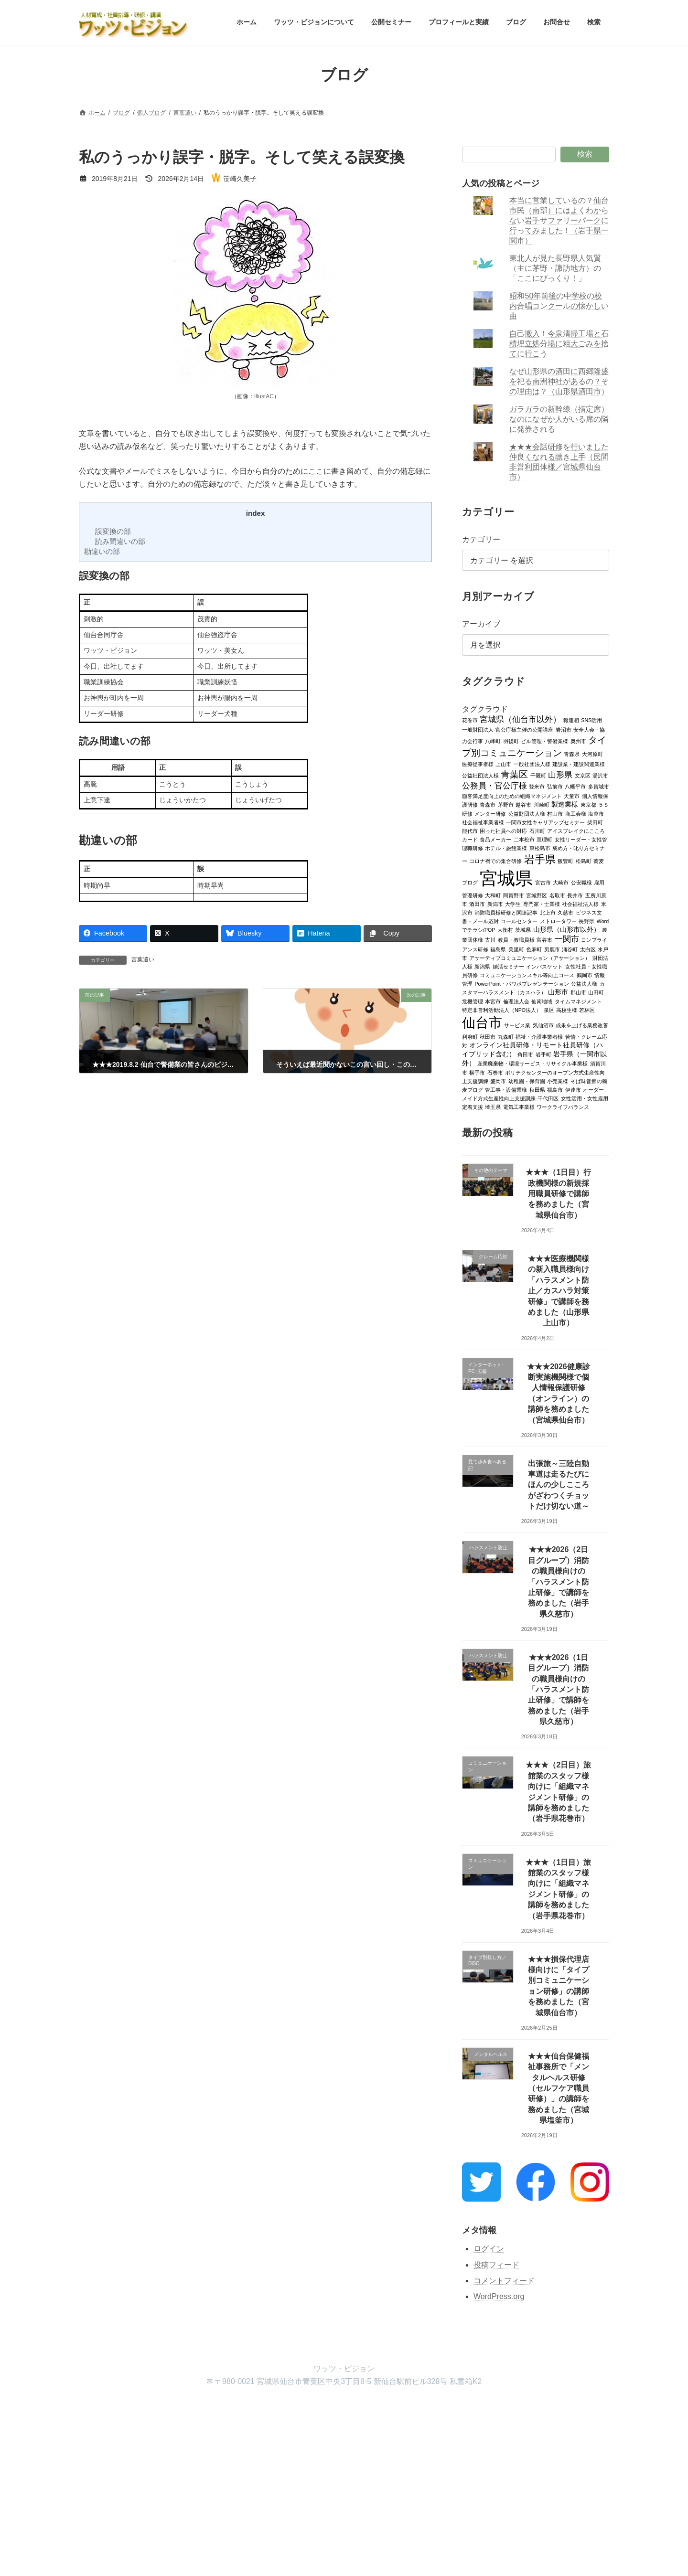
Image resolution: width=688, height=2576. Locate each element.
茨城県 (523, 929)
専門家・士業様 (541, 903)
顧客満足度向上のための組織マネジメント (512, 795)
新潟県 (483, 966)
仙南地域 (542, 1001)
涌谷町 (570, 949)
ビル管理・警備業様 (545, 741)
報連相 (571, 720)
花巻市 (470, 720)
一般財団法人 (478, 729)
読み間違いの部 (120, 541)
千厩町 (538, 775)
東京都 (588, 804)
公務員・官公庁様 (494, 785)
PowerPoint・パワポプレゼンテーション (522, 983)
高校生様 (566, 1009)
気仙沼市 (543, 1025)
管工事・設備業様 (506, 1089)
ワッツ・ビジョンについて (157, 2408)
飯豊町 (566, 860)
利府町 (470, 1036)
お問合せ (382, 2408)
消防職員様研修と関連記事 (506, 912)
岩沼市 (563, 729)
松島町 (583, 860)
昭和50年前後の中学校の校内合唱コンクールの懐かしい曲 (559, 306)
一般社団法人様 (532, 763)
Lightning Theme (340, 2485)
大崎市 (561, 882)
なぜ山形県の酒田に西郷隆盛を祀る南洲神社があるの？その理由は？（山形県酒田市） (559, 381)
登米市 (537, 786)
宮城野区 (537, 895)
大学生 (513, 903)
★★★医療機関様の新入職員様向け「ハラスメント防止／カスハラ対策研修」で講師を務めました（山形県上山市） (558, 1291)
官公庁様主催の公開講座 (525, 729)
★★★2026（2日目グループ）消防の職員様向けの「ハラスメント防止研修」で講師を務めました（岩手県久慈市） (558, 1581)
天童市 (572, 795)
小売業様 (558, 1081)
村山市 (555, 813)
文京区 (583, 775)
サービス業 (518, 1025)
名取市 (557, 895)
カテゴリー (481, 539)
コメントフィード (504, 2281)
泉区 (549, 1009)
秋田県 (537, 1089)
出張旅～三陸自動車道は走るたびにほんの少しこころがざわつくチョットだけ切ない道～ (558, 1484)
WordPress (291, 2485)
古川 (490, 939)
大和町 (493, 895)
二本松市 (524, 839)
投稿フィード (496, 2264)
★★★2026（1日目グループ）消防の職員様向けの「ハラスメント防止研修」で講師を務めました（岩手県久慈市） (558, 1689)
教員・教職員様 (516, 939)
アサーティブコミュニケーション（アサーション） (530, 957)
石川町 (537, 830)
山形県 (560, 774)
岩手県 (540, 859)
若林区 (587, 1009)
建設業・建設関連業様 (579, 763)
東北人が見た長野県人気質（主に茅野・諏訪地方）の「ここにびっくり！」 (556, 268)
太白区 (588, 949)
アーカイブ (481, 624)
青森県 (572, 753)
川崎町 (541, 804)
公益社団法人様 (480, 775)
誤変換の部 (113, 531)
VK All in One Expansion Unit (405, 2485)
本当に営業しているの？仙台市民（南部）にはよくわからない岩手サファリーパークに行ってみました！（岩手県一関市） (559, 220)
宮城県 (506, 878)
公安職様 (581, 882)
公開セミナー (228, 2408)
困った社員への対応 (503, 830)
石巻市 (495, 1072)
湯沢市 (600, 775)
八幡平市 (575, 786)
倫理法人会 (516, 1001)
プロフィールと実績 (290, 2408)
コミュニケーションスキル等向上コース (527, 975)
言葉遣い (142, 959)
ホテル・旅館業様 (506, 848)
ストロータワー (558, 921)
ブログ (343, 2408)
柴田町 (595, 822)
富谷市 (545, 939)
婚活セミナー (508, 966)
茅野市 (506, 804)
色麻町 (534, 949)
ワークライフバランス (563, 1106)
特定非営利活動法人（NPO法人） (501, 1009)
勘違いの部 (102, 551)
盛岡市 (498, 1081)
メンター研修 (490, 813)
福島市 (555, 1089)
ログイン (488, 2248)
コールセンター (519, 921)
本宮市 (493, 1001)
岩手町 (543, 1054)
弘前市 (555, 786)
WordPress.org (498, 2296)
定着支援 (472, 1106)
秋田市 (488, 1036)
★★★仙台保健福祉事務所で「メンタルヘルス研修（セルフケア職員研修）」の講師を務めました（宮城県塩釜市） (558, 2088)
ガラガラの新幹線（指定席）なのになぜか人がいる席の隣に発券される (559, 419)
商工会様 (575, 813)
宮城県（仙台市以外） (520, 719)
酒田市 (477, 903)
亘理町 (545, 839)
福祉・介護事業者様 (539, 1036)
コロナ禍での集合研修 (496, 860)
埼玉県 (493, 1106)
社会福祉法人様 (580, 903)
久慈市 (566, 912)
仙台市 (482, 1022)
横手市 (477, 1072)
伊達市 (573, 1089)
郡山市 (578, 992)
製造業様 (564, 804)
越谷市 (524, 804)
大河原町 (592, 753)
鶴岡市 (584, 975)
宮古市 (543, 882)
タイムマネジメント (578, 1001)
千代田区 (548, 1098)
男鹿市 (552, 949)
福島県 (498, 949)
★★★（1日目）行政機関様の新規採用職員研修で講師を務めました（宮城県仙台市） (558, 1193)
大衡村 (505, 929)
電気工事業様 (519, 1106)
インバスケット (545, 966)
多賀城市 (598, 786)
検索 (584, 154)
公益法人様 (584, 983)
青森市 (488, 804)
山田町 (596, 992)
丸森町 (506, 1036)
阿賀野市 (513, 895)
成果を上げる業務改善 (582, 1025)
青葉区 (514, 773)
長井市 (575, 895)
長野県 (587, 921)
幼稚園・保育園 (526, 1081)
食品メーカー (496, 839)
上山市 (504, 763)
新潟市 (495, 903)
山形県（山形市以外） (566, 929)
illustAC (264, 396)
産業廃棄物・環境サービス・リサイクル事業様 (533, 1063)
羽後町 (511, 741)
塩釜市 (596, 813)
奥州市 (578, 741)
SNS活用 (591, 720)
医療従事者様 (478, 763)
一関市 (567, 938)
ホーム (96, 2408)
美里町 (516, 949)
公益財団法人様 (526, 813)
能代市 (470, 830)
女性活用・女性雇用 (584, 1098)
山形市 (558, 991)
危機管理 (472, 1001)
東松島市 (539, 848)
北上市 (548, 912)
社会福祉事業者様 (483, 822)
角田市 (526, 1054)
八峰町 (493, 741)
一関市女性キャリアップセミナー (545, 822)
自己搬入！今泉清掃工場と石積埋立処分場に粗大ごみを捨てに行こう (559, 344)
